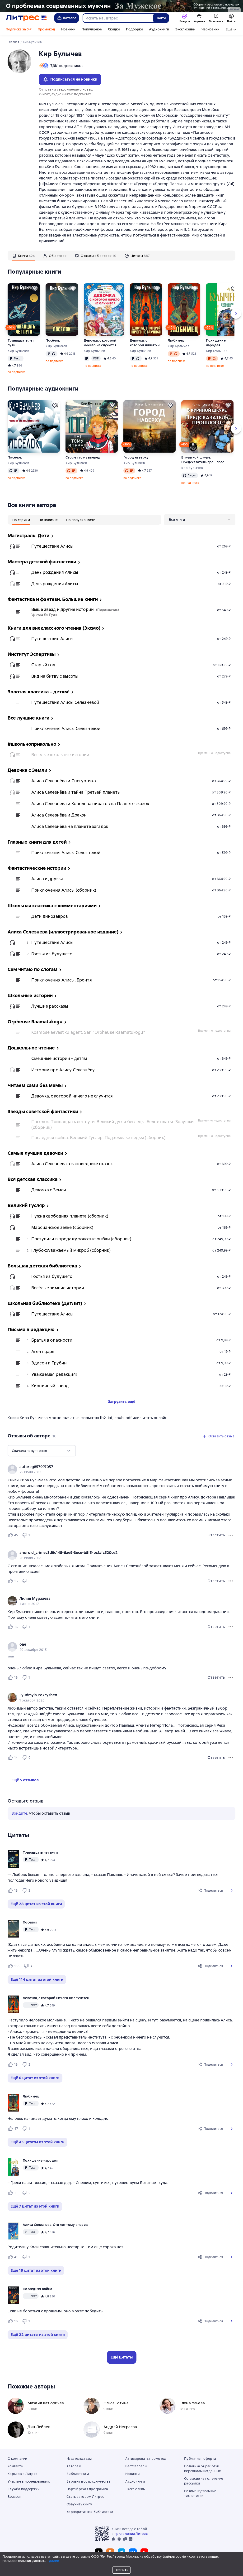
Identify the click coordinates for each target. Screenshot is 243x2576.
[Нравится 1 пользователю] (13, 2193)
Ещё (229, 29)
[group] (121, 1469)
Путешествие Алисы (52, 546)
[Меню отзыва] (230, 1535)
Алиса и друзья (47, 878)
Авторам (73, 2466)
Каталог (66, 18)
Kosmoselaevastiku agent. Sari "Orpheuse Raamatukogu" (88, 1032)
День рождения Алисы (54, 572)
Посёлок (53, 340)
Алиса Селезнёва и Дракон (59, 815)
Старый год (43, 664)
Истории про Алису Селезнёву (63, 1070)
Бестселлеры (136, 2466)
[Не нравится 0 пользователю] (27, 1581)
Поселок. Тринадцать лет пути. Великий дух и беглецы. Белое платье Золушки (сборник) (112, 1124)
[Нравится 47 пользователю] (13, 2128)
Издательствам (79, 2458)
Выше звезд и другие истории (62, 609)
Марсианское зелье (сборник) (62, 1227)
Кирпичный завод (50, 1385)
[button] (231, 1890)
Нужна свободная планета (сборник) (69, 1216)
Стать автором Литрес (85, 2496)
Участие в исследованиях (29, 2481)
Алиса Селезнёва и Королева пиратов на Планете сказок (90, 803)
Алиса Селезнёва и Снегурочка (63, 780)
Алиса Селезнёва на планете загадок (69, 826)
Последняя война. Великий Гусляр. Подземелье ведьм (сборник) (98, 1137)
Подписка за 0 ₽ (19, 29)
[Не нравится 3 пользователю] (27, 1890)
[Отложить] (34, 288)
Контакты (15, 2466)
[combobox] (117, 18)
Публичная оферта (200, 2458)
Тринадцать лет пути (21, 342)
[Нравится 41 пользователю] (13, 2257)
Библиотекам (77, 2474)
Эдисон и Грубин (49, 1363)
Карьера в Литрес (22, 2474)
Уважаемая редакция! (54, 1374)
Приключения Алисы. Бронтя (61, 980)
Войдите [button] (19, 1813)
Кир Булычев (18, 351)
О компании (17, 2458)
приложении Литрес (131, 2534)
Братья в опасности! (52, 1340)
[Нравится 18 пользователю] (13, 1890)
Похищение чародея (216, 342)
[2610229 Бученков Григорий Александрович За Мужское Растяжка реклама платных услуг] (121, 6)
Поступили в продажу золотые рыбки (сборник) (81, 1239)
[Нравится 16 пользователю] (13, 1581)
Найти (161, 18)
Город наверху (136, 457)
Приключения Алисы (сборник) (63, 890)
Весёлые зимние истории (57, 1287)
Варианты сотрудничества (88, 2481)
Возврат (15, 2496)
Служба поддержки (23, 2489)
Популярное (92, 29)
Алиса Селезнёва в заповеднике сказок (72, 1163)
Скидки (114, 29)
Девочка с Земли (48, 1190)
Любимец (176, 340)
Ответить (216, 1534)
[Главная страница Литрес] (26, 18)
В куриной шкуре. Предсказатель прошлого (203, 459)
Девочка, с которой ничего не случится (100, 342)
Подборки (134, 29)
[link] (114, 1467)
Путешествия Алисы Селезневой (65, 702)
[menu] (199, 519)
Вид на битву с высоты (54, 676)
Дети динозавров (49, 916)
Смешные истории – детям (59, 1058)
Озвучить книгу (79, 2504)
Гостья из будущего (51, 954)
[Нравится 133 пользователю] (13, 1966)
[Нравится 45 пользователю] (13, 1535)
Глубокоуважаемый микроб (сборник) (71, 1250)
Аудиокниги (159, 29)
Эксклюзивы (185, 29)
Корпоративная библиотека (89, 2512)
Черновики (210, 29)
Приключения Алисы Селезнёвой (65, 728)
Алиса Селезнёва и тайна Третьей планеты (76, 792)
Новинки (68, 29)
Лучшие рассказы (49, 1006)
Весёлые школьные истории (60, 754)
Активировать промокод (145, 2458)
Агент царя (43, 1351)
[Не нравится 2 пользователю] (27, 2064)
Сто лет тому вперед (82, 457)
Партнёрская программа (87, 2489)
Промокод (46, 29)
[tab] (23, 255)
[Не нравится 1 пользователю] (27, 1535)
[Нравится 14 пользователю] (13, 1757)
